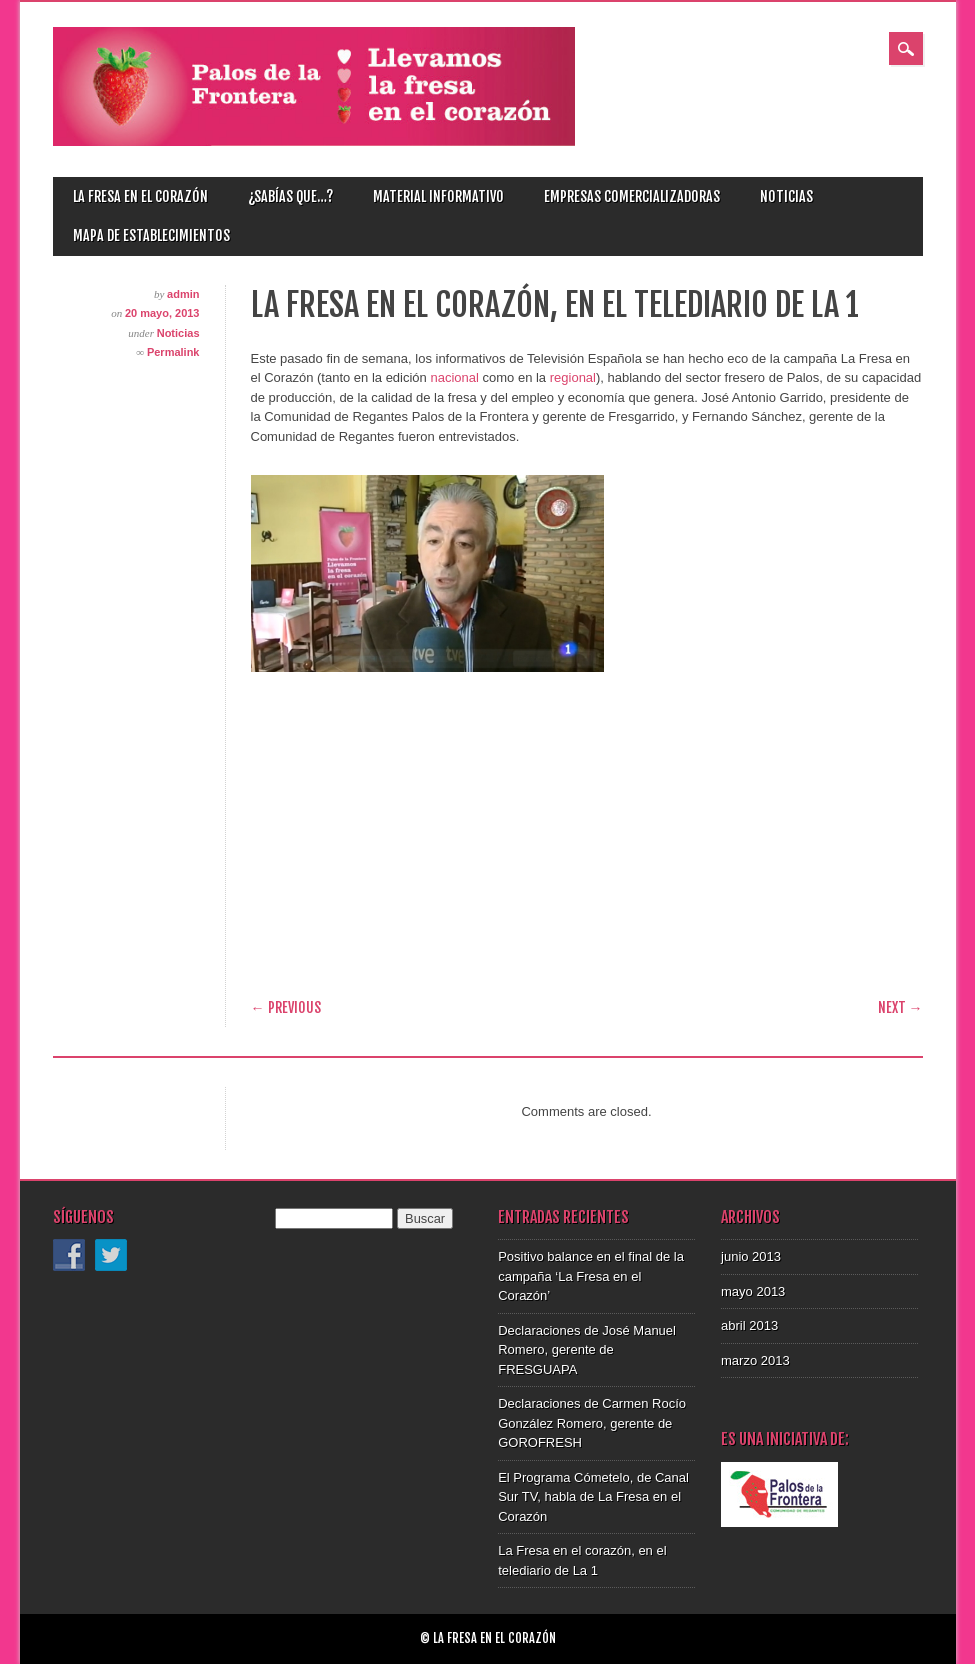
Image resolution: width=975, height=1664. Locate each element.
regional (573, 377)
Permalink (173, 352)
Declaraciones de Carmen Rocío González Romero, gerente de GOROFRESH (592, 1423)
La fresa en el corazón (140, 196)
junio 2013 (751, 1256)
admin (183, 294)
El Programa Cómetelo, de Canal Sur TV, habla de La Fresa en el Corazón (593, 1497)
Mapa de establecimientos (151, 235)
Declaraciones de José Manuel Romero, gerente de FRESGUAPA (587, 1350)
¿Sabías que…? (290, 196)
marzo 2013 (755, 1360)
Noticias (786, 196)
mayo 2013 (753, 1291)
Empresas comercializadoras (632, 196)
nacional (454, 377)
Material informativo (438, 196)
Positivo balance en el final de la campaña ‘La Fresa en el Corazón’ (591, 1276)
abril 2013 (749, 1325)
